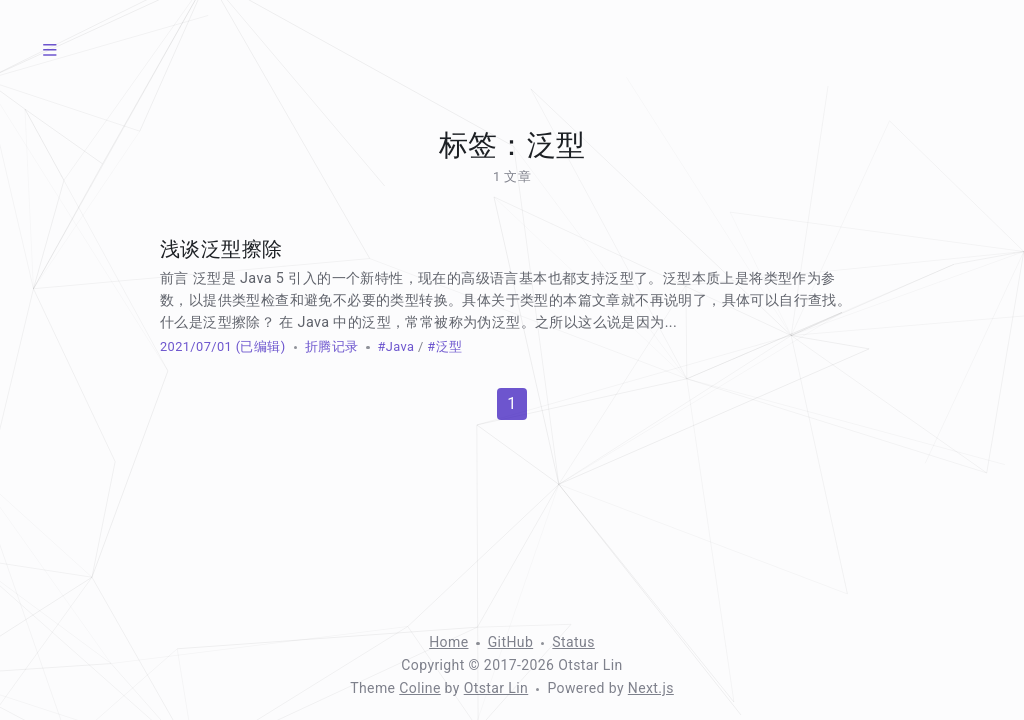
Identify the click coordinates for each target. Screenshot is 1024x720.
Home (448, 642)
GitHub (511, 642)
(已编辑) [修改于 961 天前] (258, 346)
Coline (419, 688)
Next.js (651, 688)
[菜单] (50, 50)
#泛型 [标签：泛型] (444, 346)
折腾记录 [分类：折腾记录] (332, 346)
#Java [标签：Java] (396, 346)
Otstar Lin (496, 688)
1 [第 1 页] (511, 403)
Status (573, 642)
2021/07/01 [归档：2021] (196, 346)
